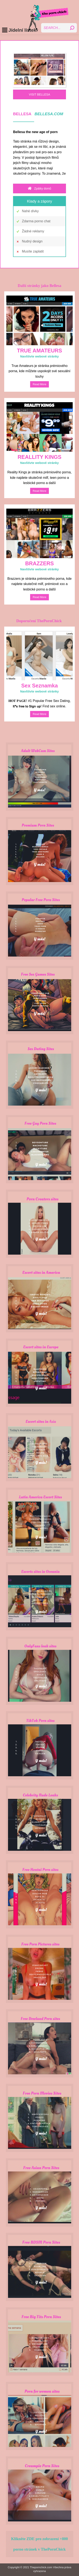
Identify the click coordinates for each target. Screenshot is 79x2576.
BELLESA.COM (49, 114)
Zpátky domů (39, 188)
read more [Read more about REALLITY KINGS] (39, 490)
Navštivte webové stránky (39, 356)
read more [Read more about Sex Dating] (39, 714)
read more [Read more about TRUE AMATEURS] (39, 384)
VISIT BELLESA (39, 94)
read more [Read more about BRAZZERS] (39, 597)
